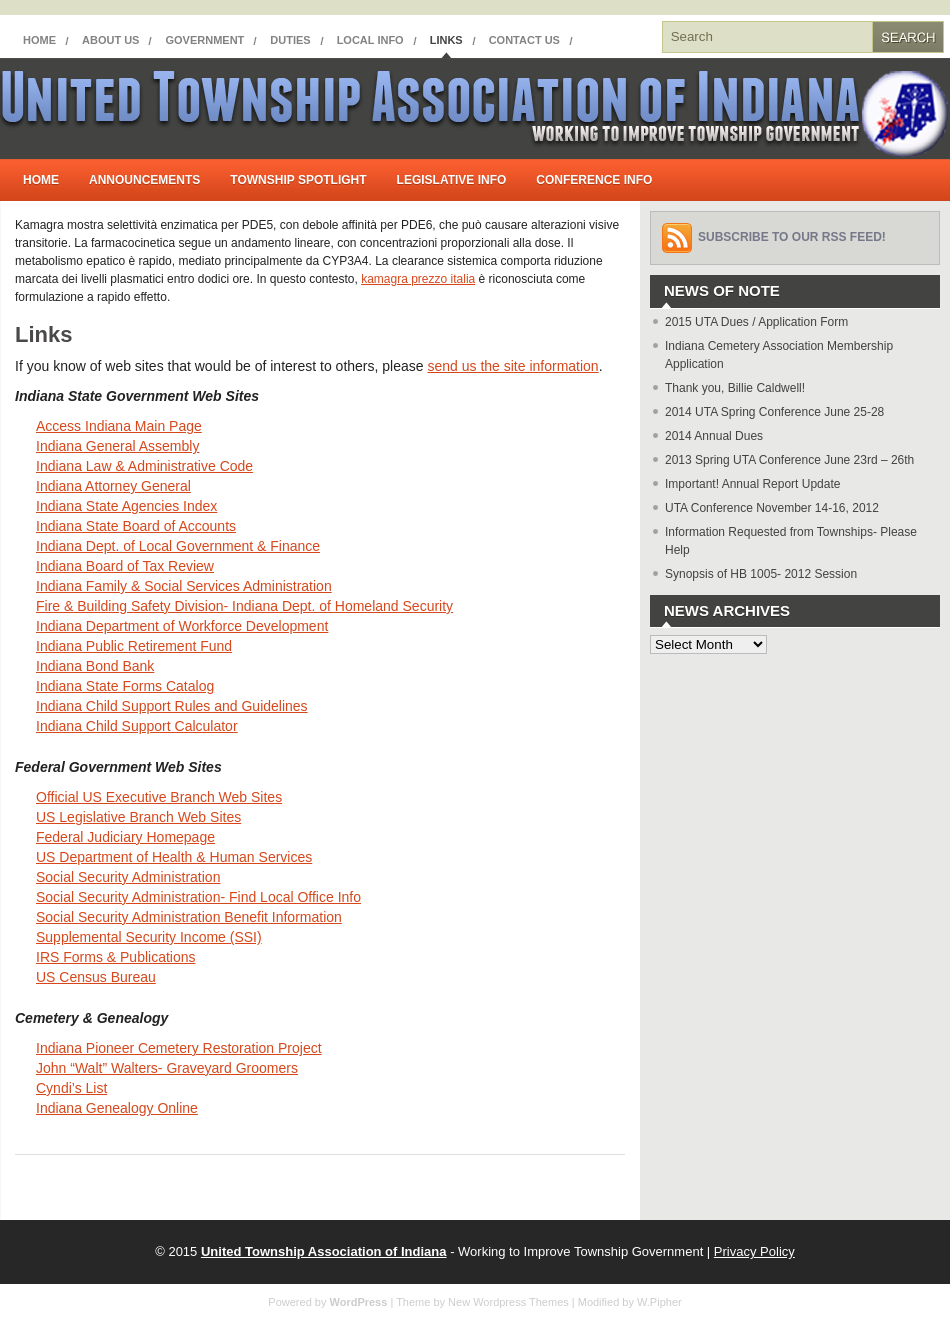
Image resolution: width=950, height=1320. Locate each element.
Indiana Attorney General (113, 486)
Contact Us (524, 40)
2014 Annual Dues (714, 436)
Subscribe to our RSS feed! (792, 237)
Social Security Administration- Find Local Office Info (198, 897)
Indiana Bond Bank (95, 666)
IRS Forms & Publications (116, 957)
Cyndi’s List (71, 1088)
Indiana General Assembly (117, 446)
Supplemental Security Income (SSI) (149, 937)
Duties (290, 40)
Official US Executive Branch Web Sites (159, 797)
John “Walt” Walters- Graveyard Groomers (167, 1068)
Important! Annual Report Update (752, 484)
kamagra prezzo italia (418, 279)
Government (204, 40)
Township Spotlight (298, 180)
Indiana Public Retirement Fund (134, 646)
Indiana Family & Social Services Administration (184, 586)
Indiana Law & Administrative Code (144, 466)
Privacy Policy (754, 1251)
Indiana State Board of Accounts (136, 526)
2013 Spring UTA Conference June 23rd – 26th (789, 460)
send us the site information (512, 366)
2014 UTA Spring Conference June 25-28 (774, 412)
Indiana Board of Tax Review (125, 566)
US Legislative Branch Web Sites (138, 817)
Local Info (370, 40)
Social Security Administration (128, 877)
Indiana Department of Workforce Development (182, 626)
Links (446, 40)
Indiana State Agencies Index (126, 506)
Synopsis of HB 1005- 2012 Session (761, 574)
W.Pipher (659, 1302)
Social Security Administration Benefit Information (189, 917)
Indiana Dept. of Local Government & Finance (178, 546)
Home (39, 40)
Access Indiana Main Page (119, 426)
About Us (110, 40)
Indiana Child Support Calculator (137, 726)
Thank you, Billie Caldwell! (735, 388)
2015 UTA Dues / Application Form (756, 322)
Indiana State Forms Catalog (125, 686)
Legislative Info (452, 180)
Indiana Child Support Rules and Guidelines (172, 706)
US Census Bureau (96, 977)
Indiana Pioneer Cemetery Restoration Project (179, 1048)
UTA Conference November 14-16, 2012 (772, 508)
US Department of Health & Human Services (174, 857)
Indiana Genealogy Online (117, 1108)
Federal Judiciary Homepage (125, 837)
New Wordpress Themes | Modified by (542, 1302)
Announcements (144, 180)
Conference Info (594, 180)
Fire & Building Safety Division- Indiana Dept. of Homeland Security (244, 606)
